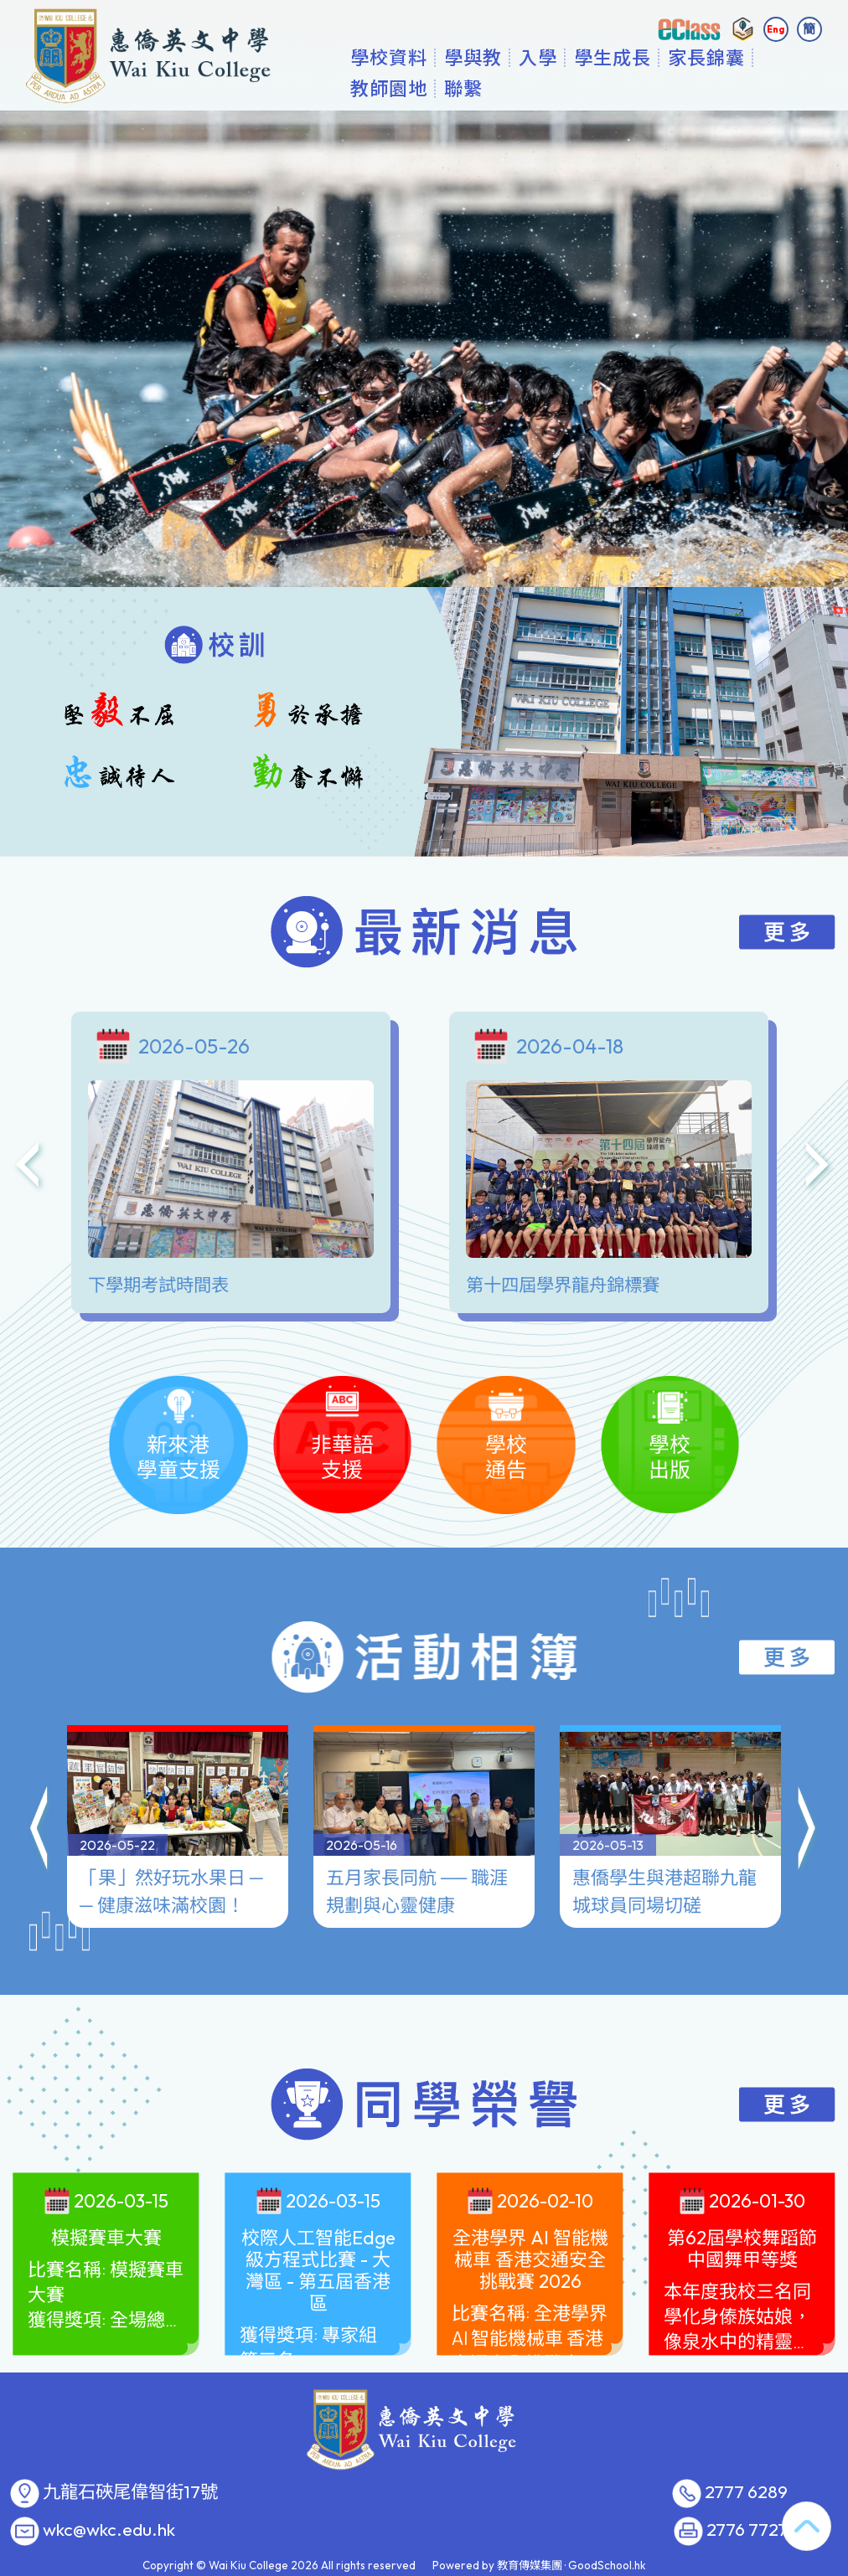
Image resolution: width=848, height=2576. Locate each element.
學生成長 (658, 87)
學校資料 (434, 87)
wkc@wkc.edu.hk (109, 2530)
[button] (40, 1831)
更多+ (743, 87)
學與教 (519, 87)
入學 (584, 87)
